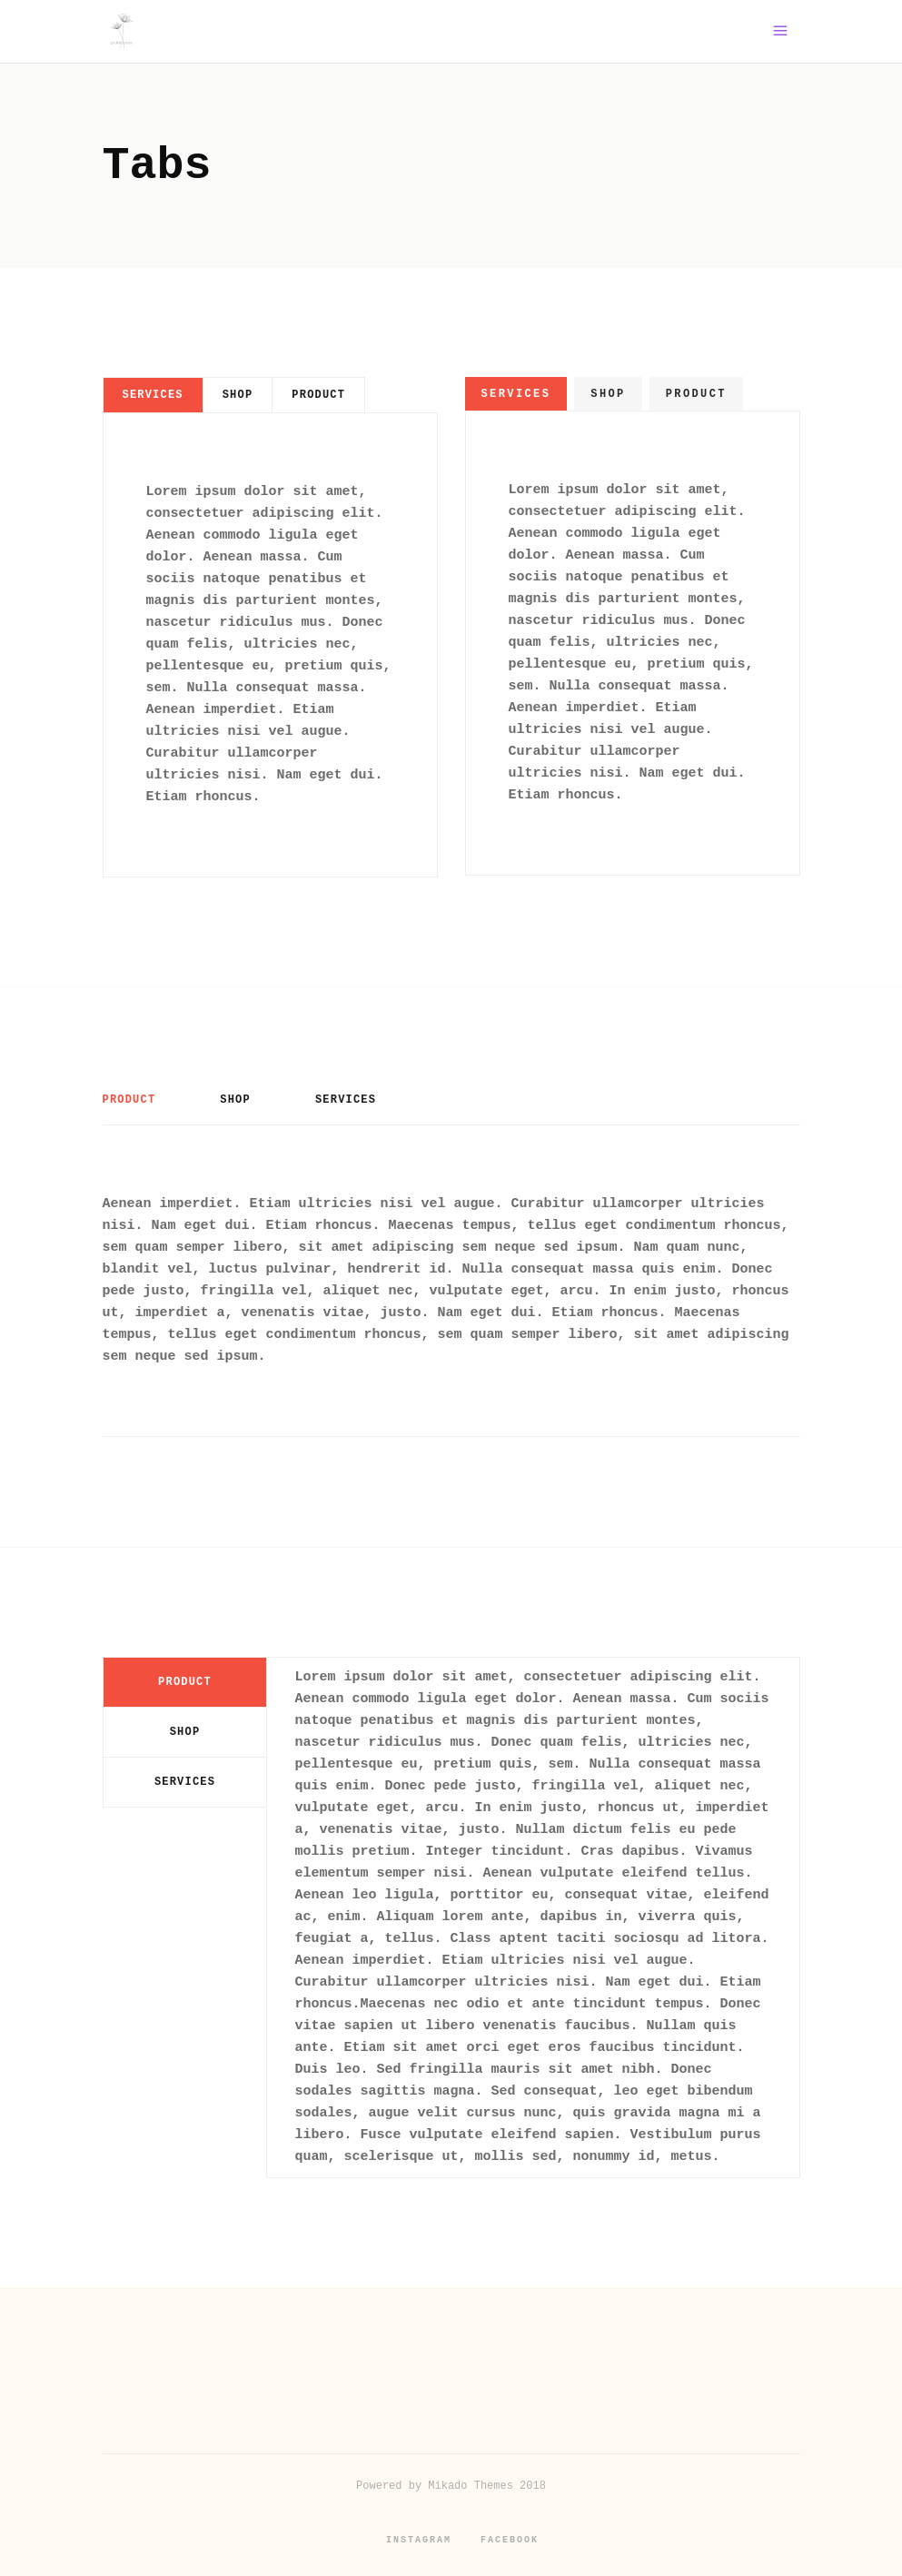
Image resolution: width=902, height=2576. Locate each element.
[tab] (153, 395)
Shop (238, 395)
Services (153, 395)
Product (318, 395)
